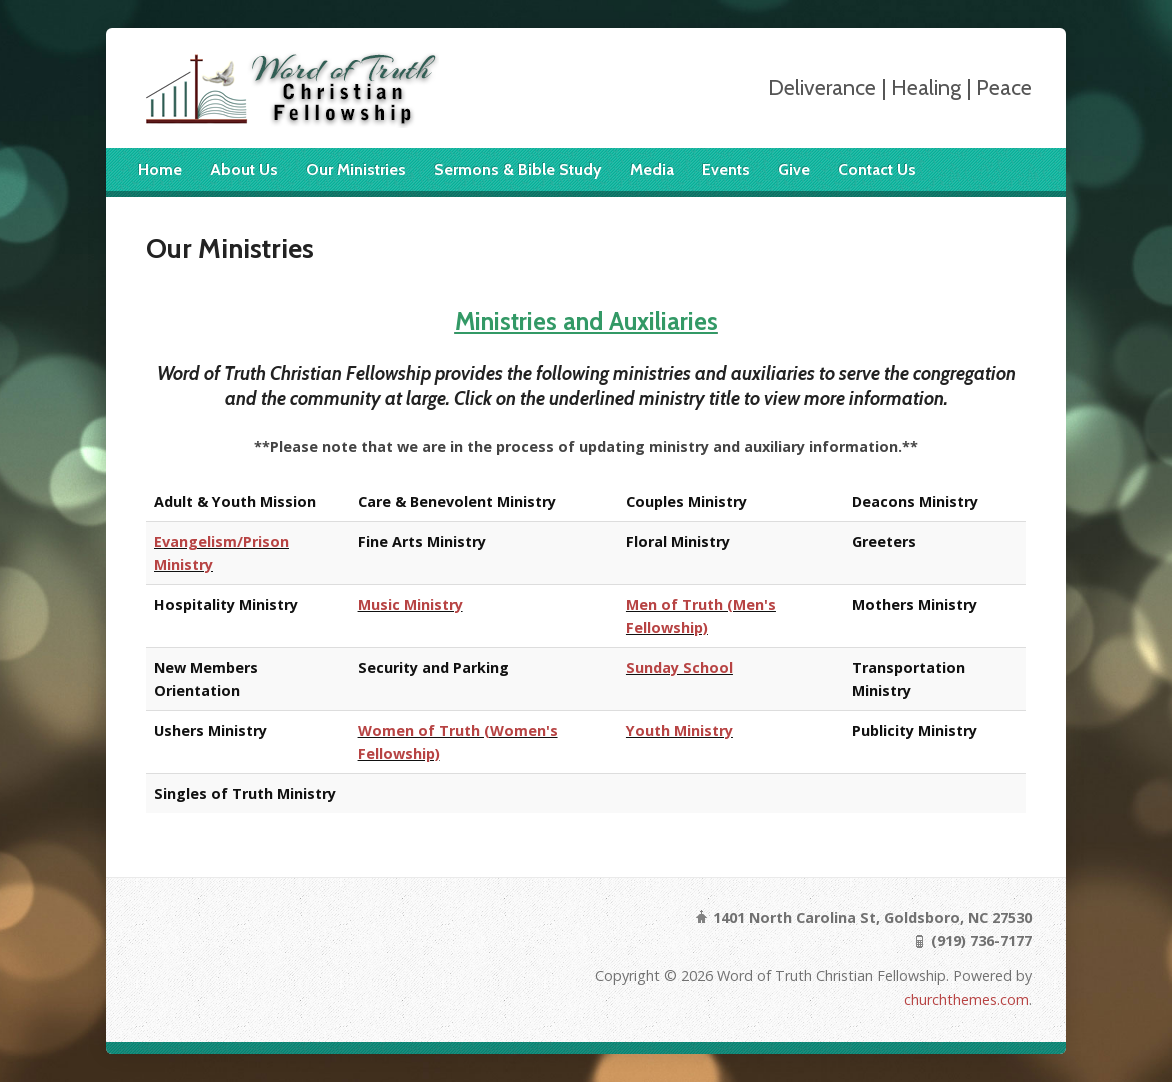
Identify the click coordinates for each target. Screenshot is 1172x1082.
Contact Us (877, 169)
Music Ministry (410, 604)
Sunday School (679, 667)
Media (652, 169)
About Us (244, 169)
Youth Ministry (679, 730)
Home (160, 169)
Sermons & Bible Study (518, 169)
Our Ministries (356, 169)
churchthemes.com (966, 999)
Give (794, 169)
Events (726, 169)
